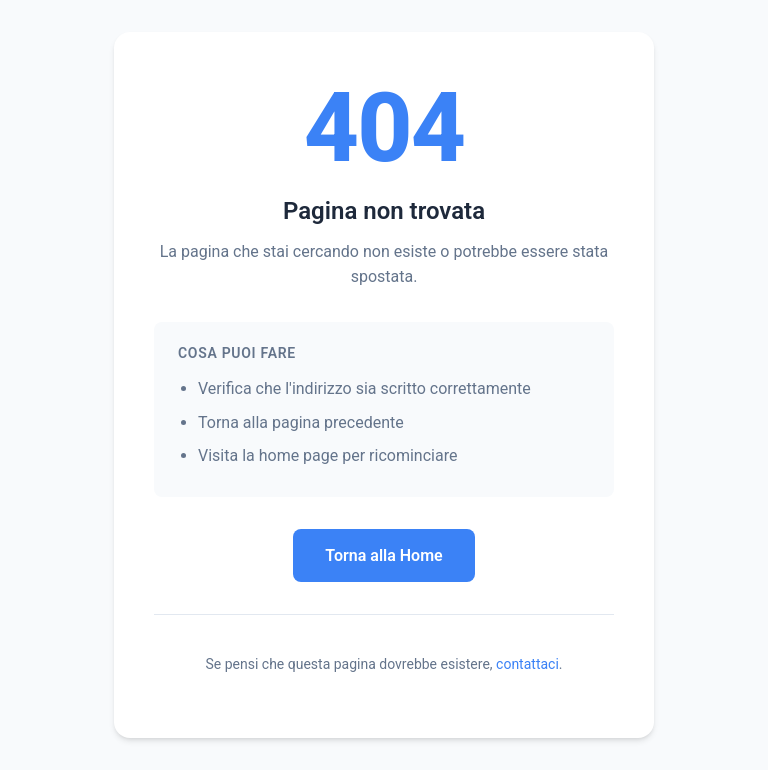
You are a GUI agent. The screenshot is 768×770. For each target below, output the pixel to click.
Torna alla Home (383, 555)
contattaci (527, 664)
